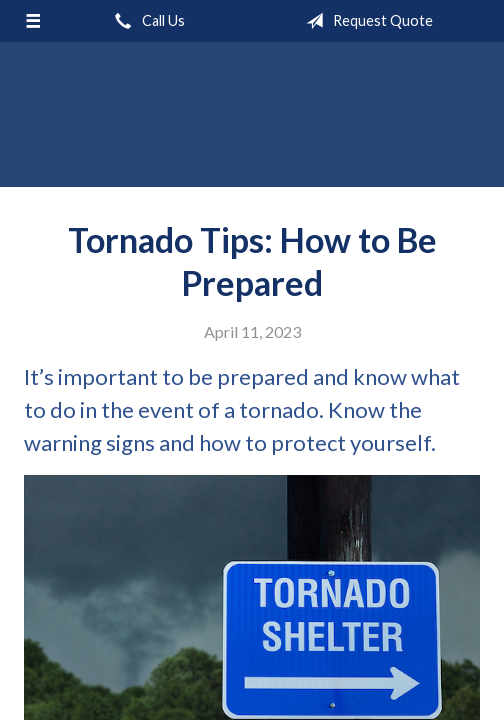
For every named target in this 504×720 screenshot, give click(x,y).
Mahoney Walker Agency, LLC (252, 123)
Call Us (146, 21)
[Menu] (33, 21)
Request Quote (365, 21)
